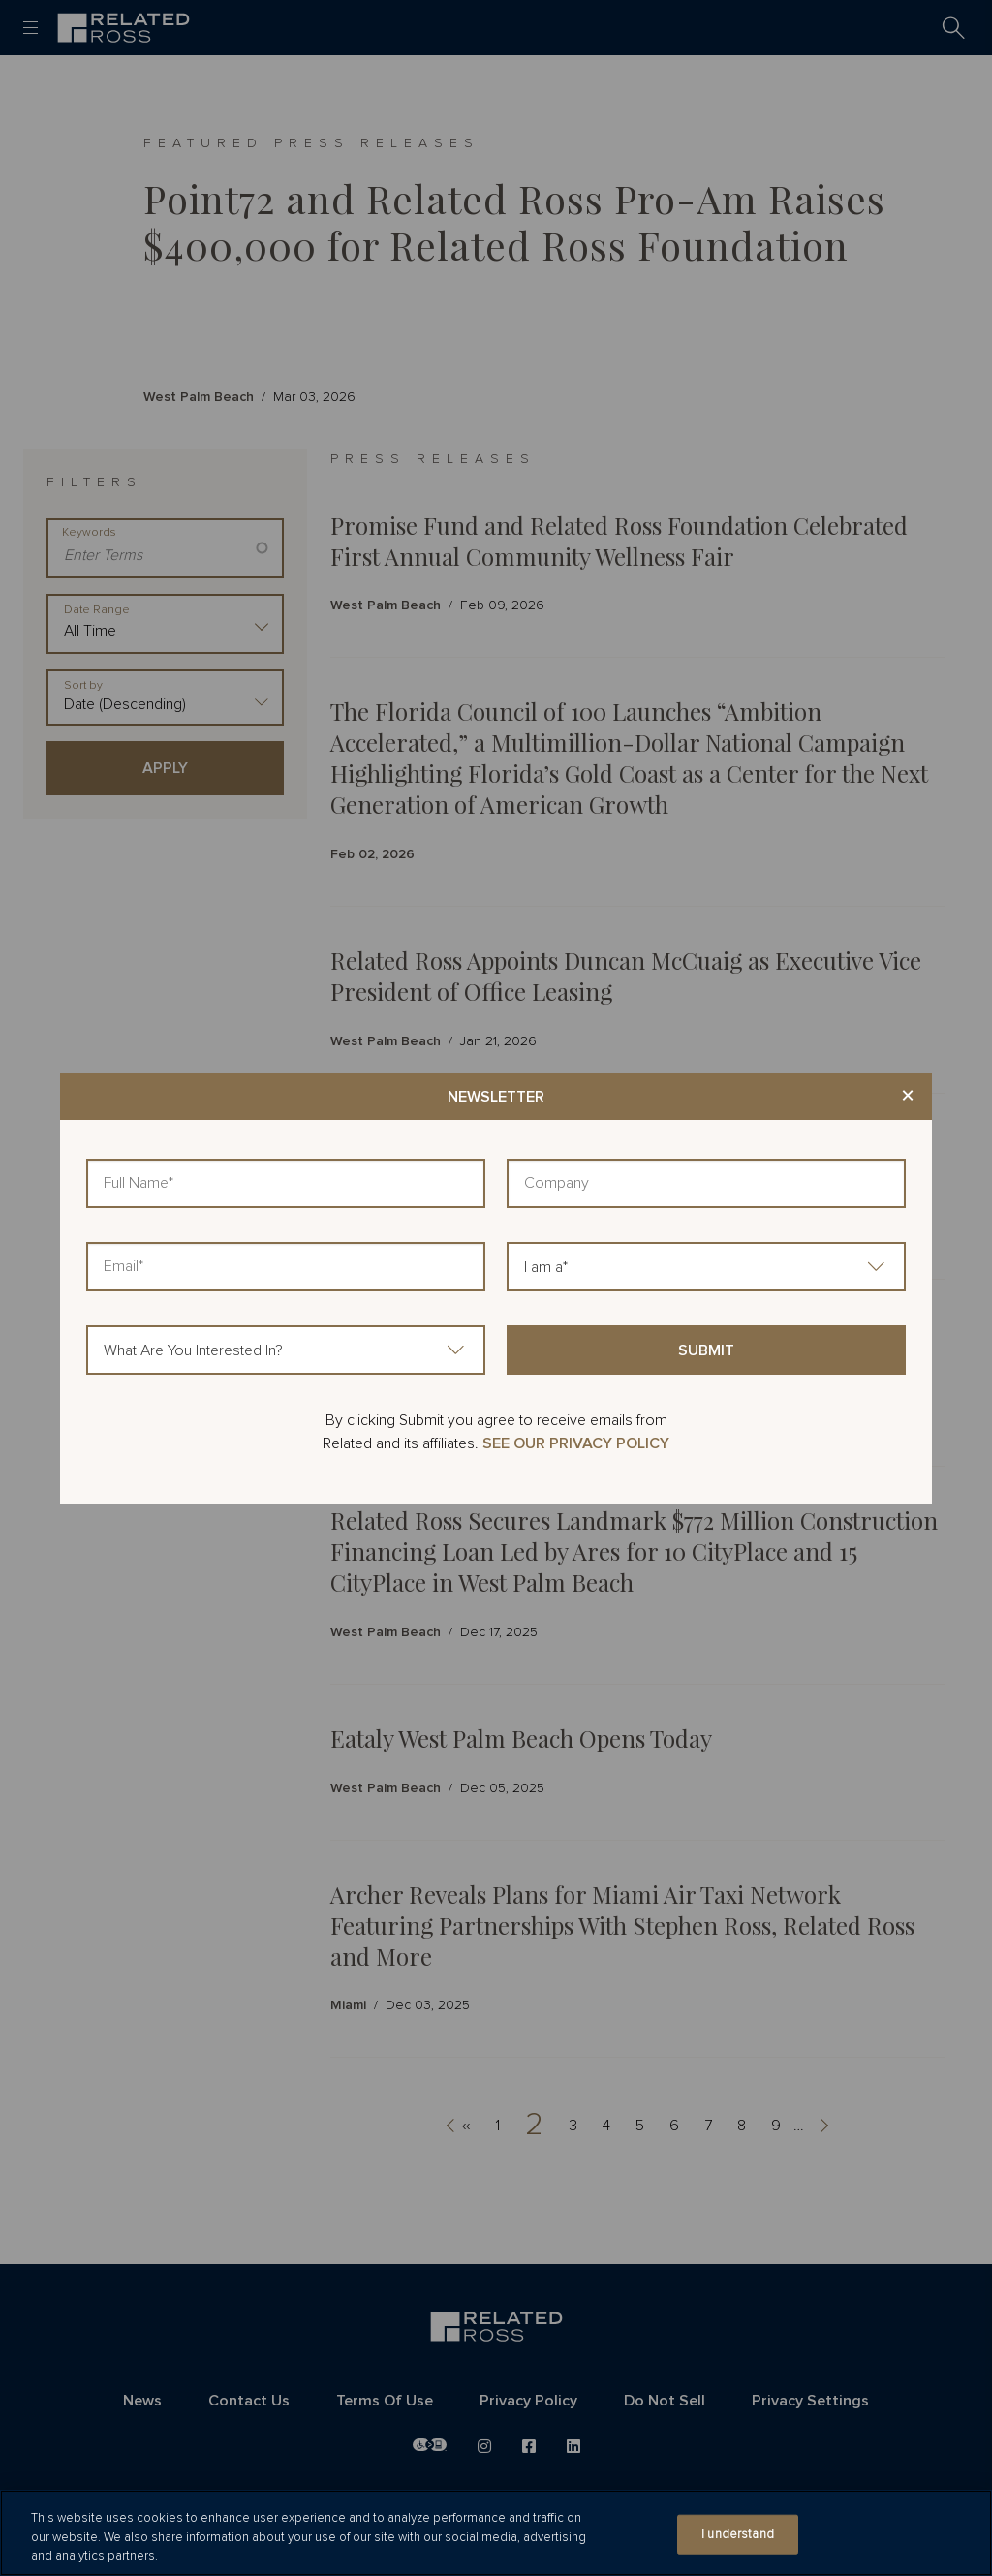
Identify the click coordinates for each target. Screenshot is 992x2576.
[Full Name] (285, 1183)
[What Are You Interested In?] (285, 1350)
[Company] (706, 1183)
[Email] (285, 1266)
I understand (737, 2534)
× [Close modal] (907, 1096)
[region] (496, 2533)
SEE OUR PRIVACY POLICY (575, 1443)
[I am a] (706, 1266)
